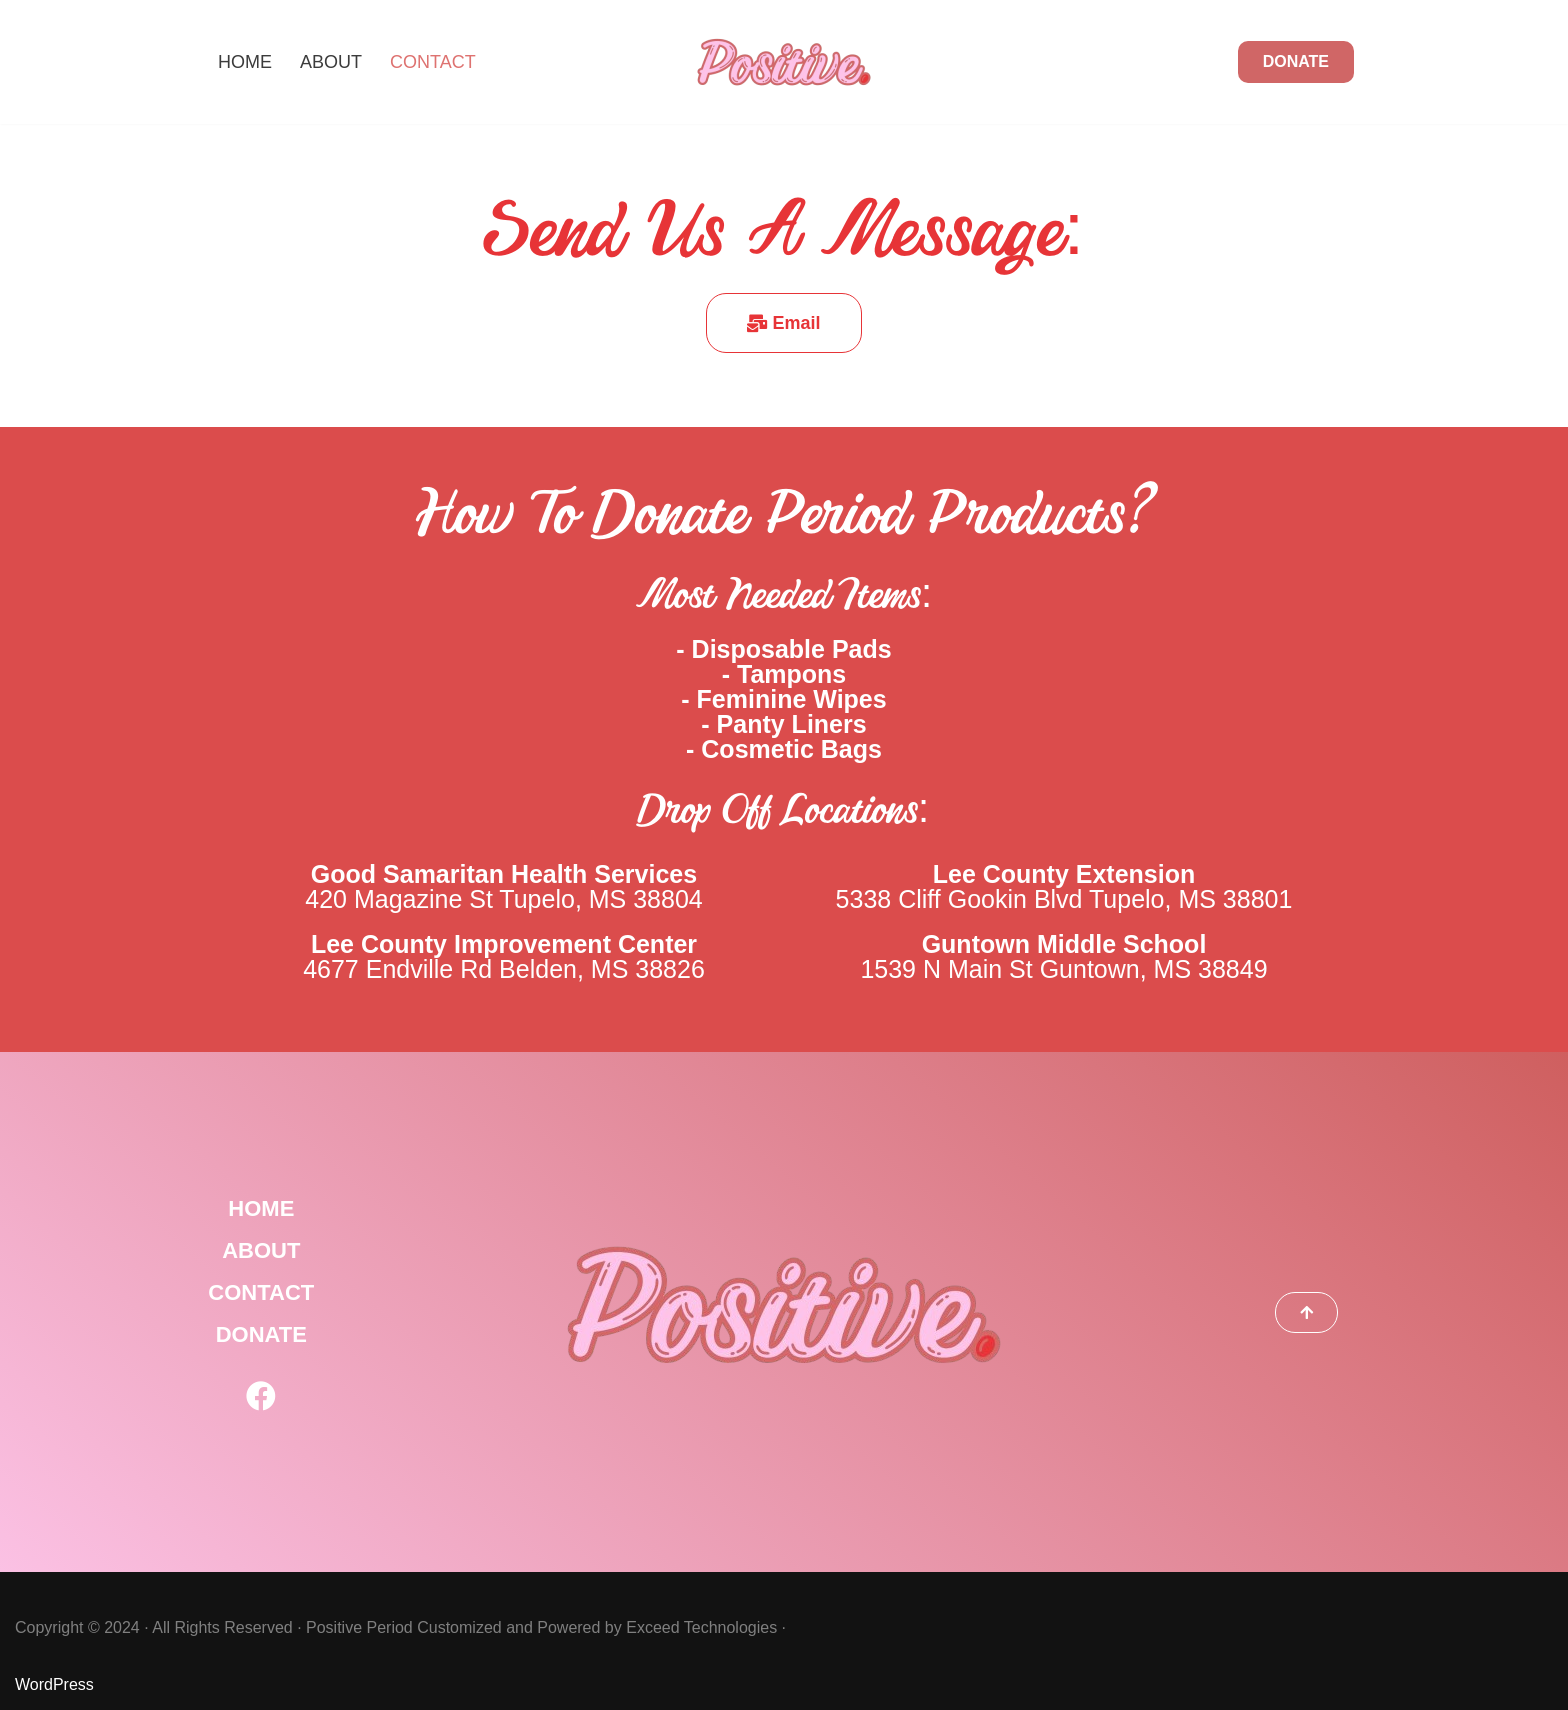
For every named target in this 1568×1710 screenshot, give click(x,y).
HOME (261, 1208)
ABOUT (261, 1250)
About (331, 62)
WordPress (54, 1684)
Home (245, 62)
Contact (433, 62)
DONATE (1296, 61)
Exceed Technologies (701, 1627)
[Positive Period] (784, 62)
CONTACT (261, 1292)
